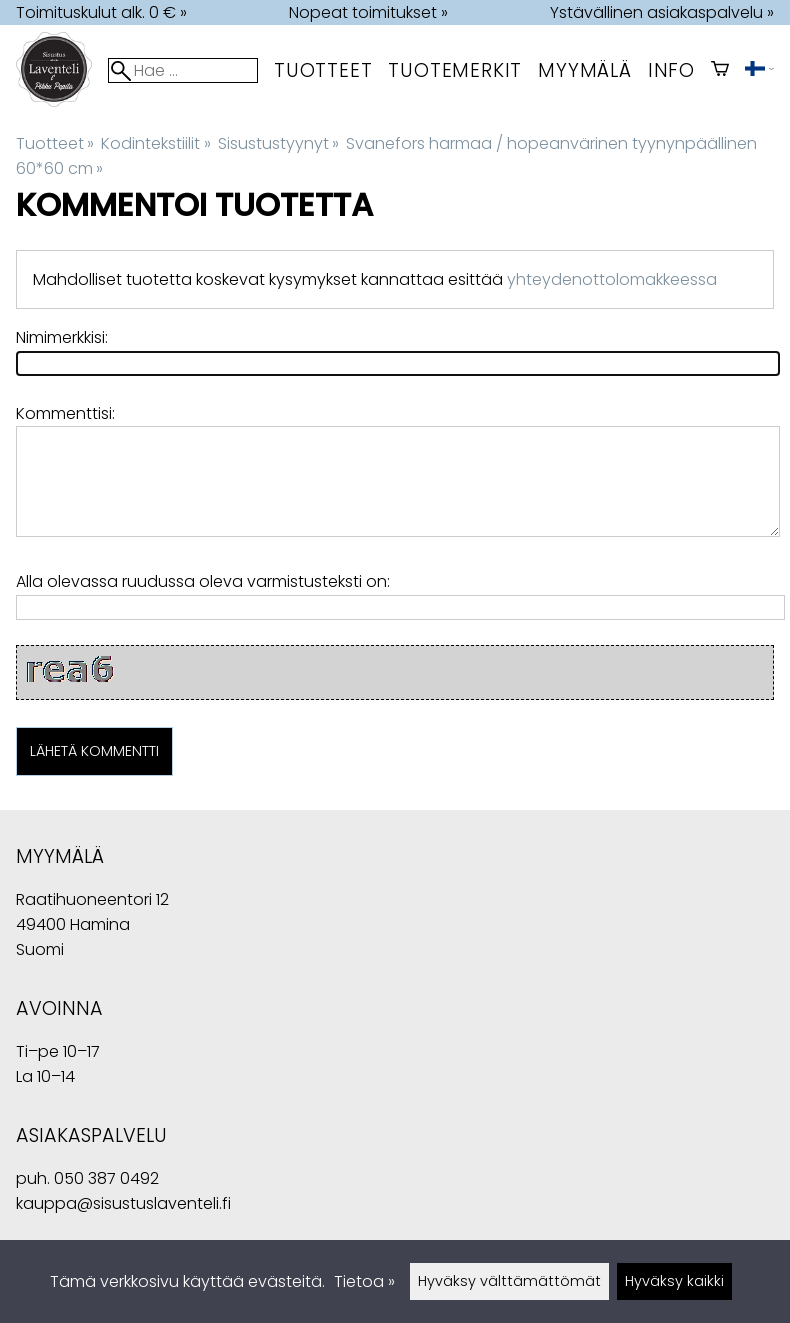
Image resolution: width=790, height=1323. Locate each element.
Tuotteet (323, 70)
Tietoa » (364, 1281)
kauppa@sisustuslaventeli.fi (123, 1203)
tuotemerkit (455, 70)
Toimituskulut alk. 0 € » (101, 12)
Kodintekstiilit (155, 143)
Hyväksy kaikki (674, 1281)
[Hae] (183, 70)
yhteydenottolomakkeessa (612, 279)
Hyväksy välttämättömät (509, 1281)
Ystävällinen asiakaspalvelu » (662, 12)
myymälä (585, 70)
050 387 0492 (106, 1178)
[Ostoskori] (720, 70)
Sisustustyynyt (278, 143)
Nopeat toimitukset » (368, 12)
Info (671, 70)
